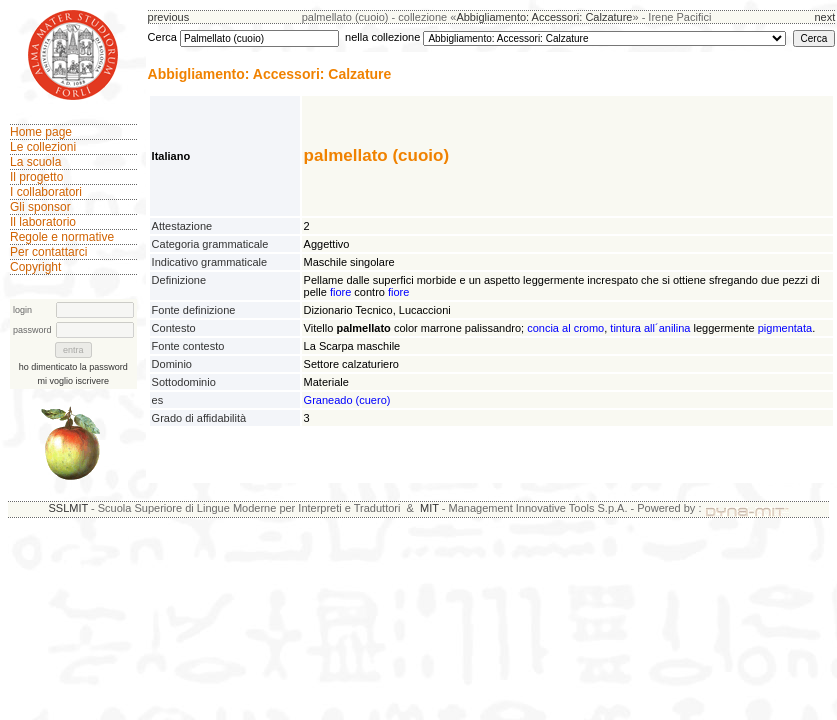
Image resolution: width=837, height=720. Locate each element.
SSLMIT (68, 508)
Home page (41, 132)
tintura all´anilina (650, 328)
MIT (429, 508)
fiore (340, 292)
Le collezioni (43, 147)
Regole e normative (62, 237)
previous (169, 17)
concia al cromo (565, 328)
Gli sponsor (40, 207)
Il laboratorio (43, 222)
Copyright (35, 267)
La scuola (35, 162)
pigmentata (785, 328)
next (824, 17)
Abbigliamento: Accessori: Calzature (544, 17)
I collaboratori (46, 192)
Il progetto (36, 177)
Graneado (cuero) (347, 400)
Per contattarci (48, 252)
